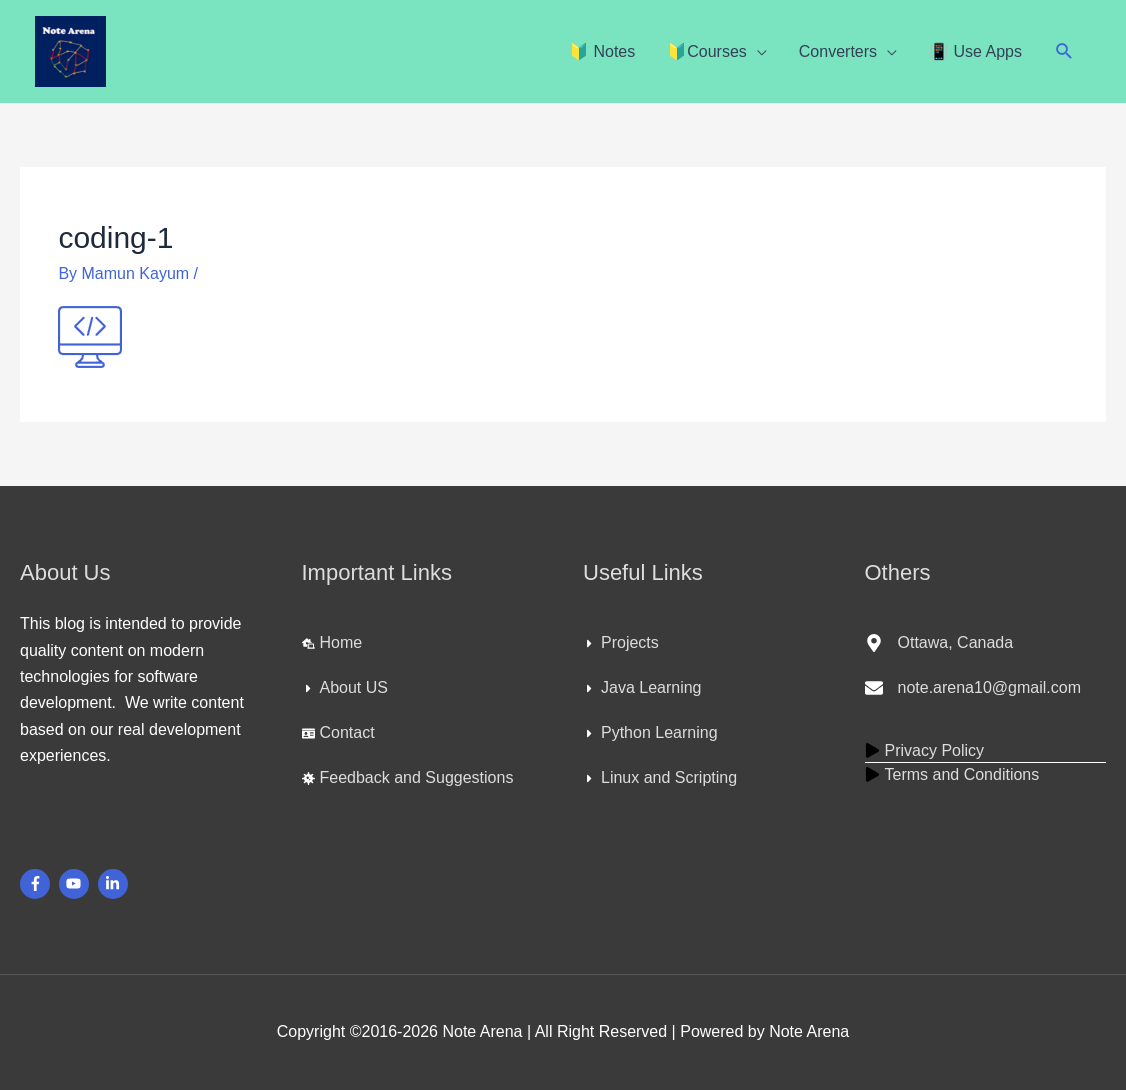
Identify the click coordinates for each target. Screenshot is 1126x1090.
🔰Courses (707, 51)
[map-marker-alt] (939, 643)
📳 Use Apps (975, 51)
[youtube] (76, 884)
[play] (925, 751)
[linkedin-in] (115, 884)
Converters (838, 51)
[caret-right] (345, 688)
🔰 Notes (602, 51)
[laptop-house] (332, 643)
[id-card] (338, 733)
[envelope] (973, 688)
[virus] (408, 778)
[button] (1064, 51)
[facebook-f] (37, 884)
